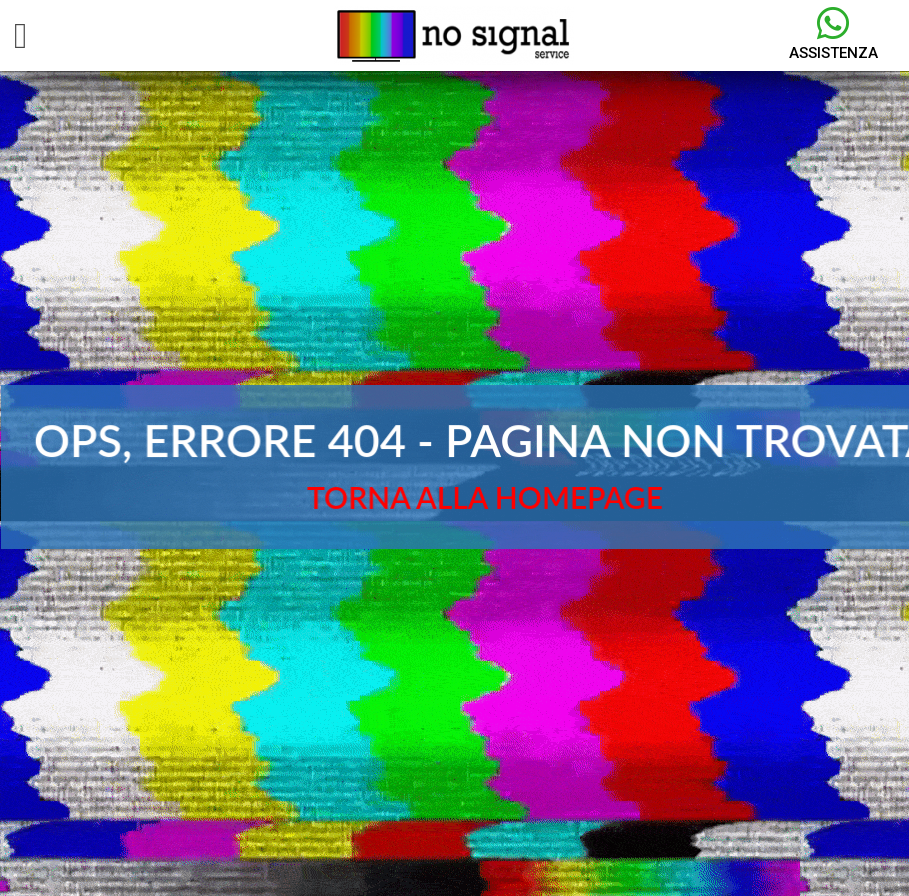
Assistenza (833, 53)
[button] (20, 36)
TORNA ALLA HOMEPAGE (485, 497)
